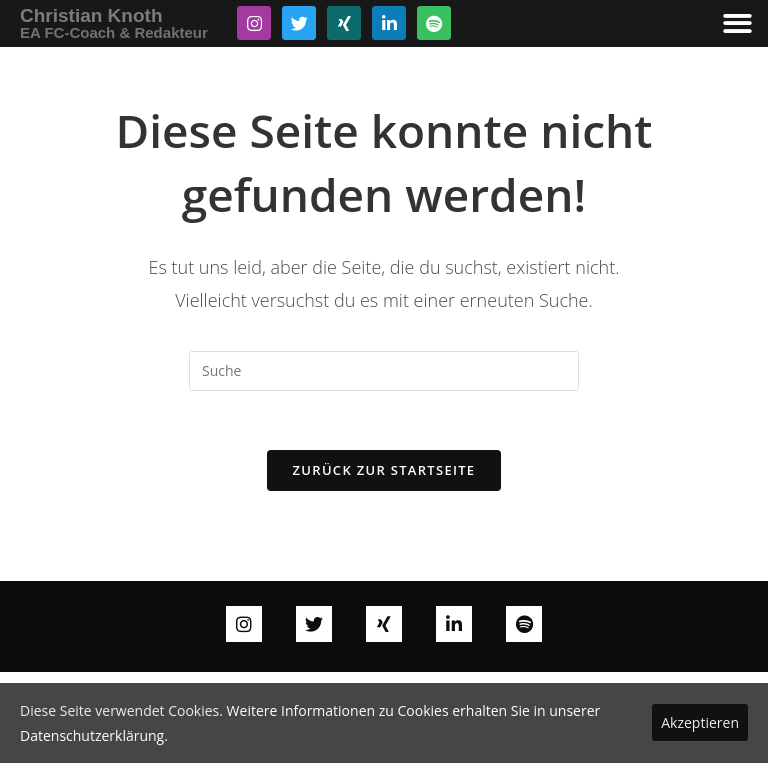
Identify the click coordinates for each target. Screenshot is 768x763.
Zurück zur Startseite (384, 471)
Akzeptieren (700, 722)
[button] (737, 23)
